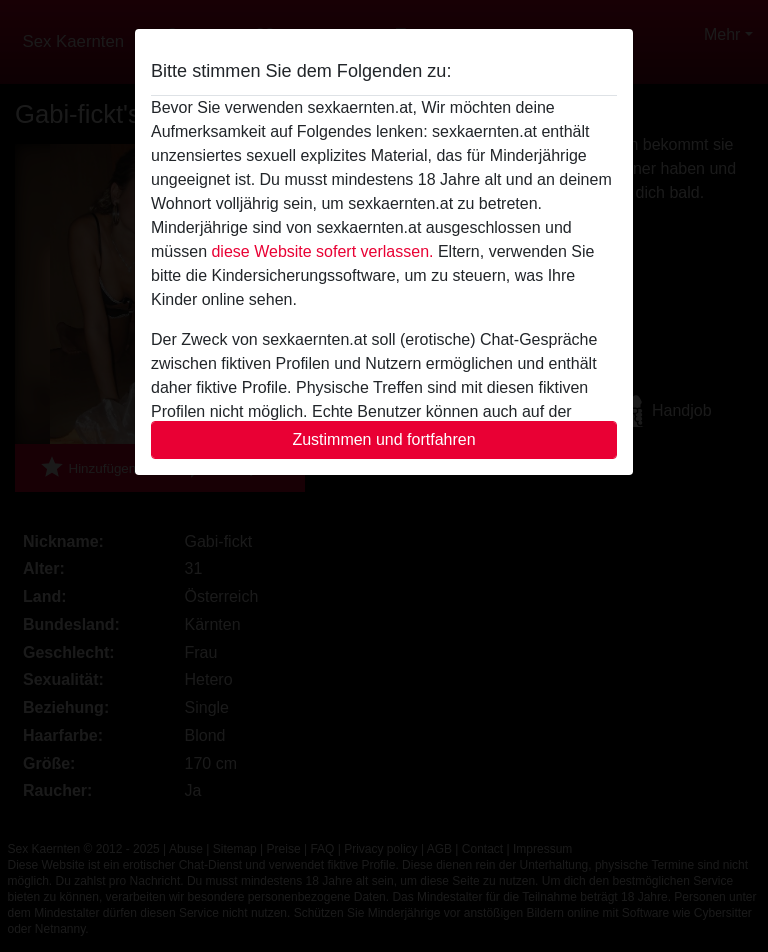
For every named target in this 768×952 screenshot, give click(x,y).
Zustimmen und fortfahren (383, 439)
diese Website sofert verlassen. (322, 251)
